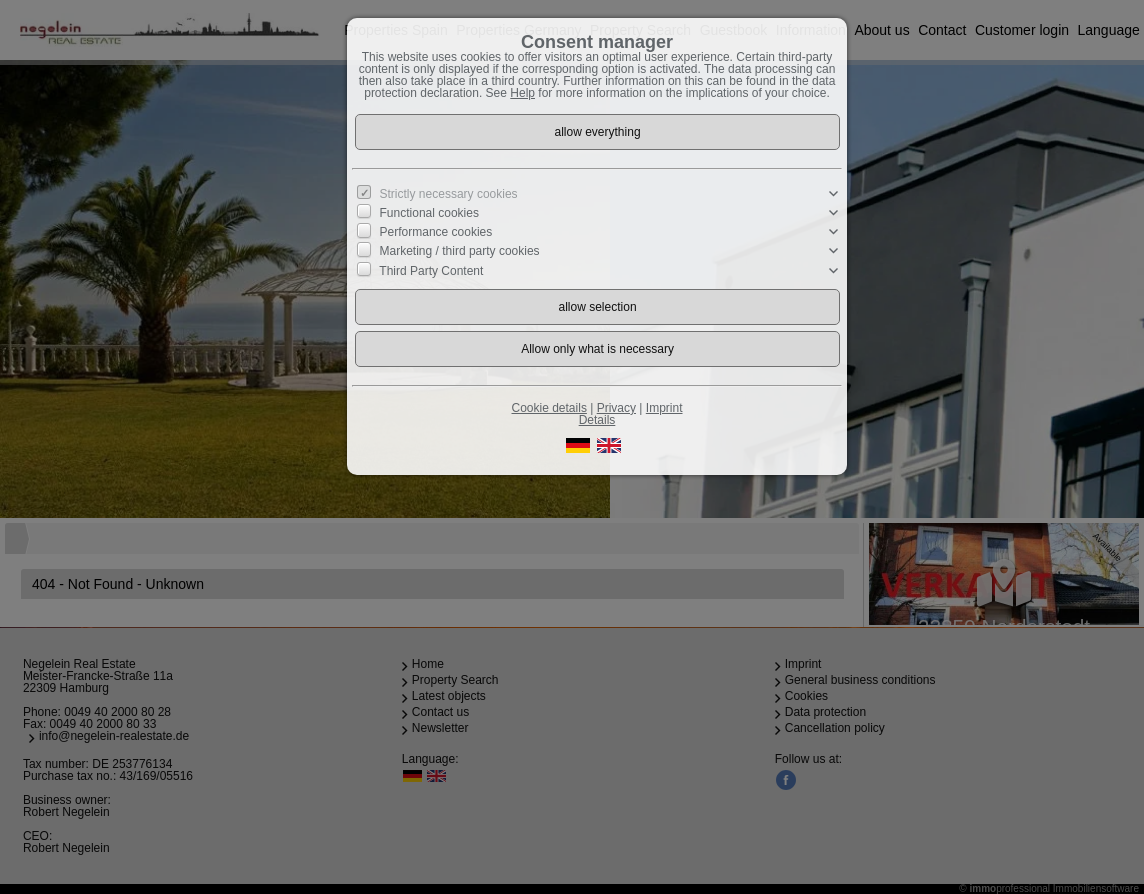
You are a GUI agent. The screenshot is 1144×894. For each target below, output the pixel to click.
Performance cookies (436, 232)
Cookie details (549, 408)
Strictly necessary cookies (449, 194)
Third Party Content (431, 270)
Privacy (616, 408)
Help (522, 93)
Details (597, 420)
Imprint (664, 408)
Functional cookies (429, 213)
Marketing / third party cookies (460, 251)
